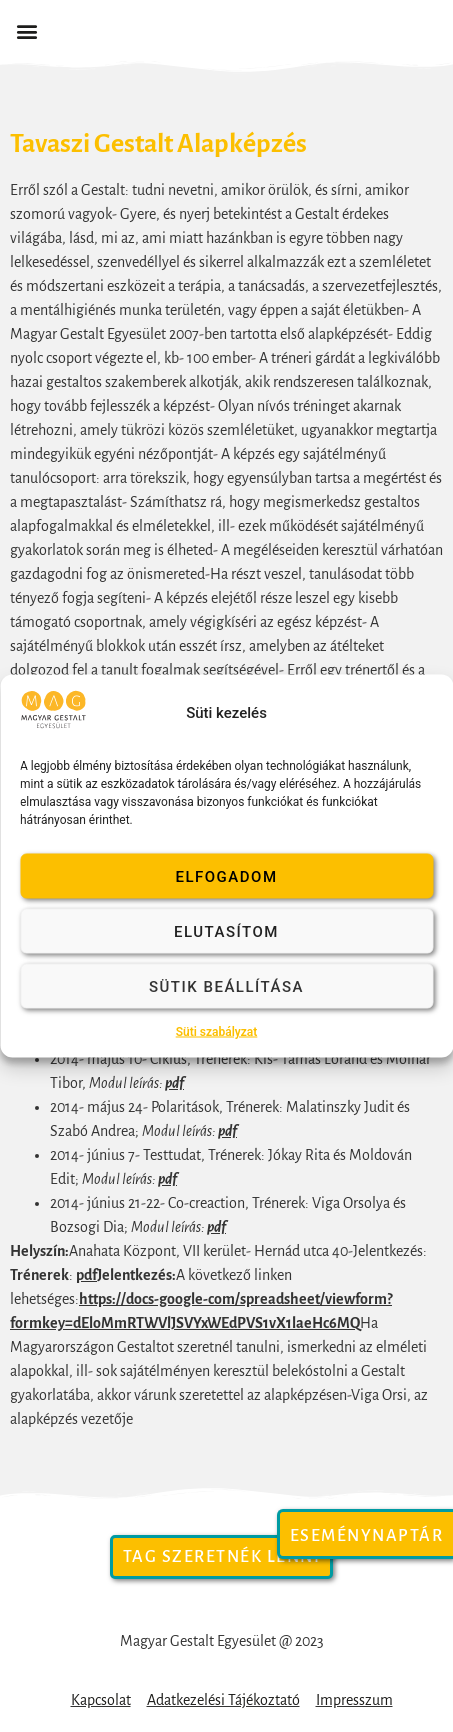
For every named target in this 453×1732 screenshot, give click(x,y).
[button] (26, 31)
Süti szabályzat (217, 1032)
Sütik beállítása (226, 986)
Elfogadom (226, 876)
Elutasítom (226, 931)
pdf (174, 1083)
